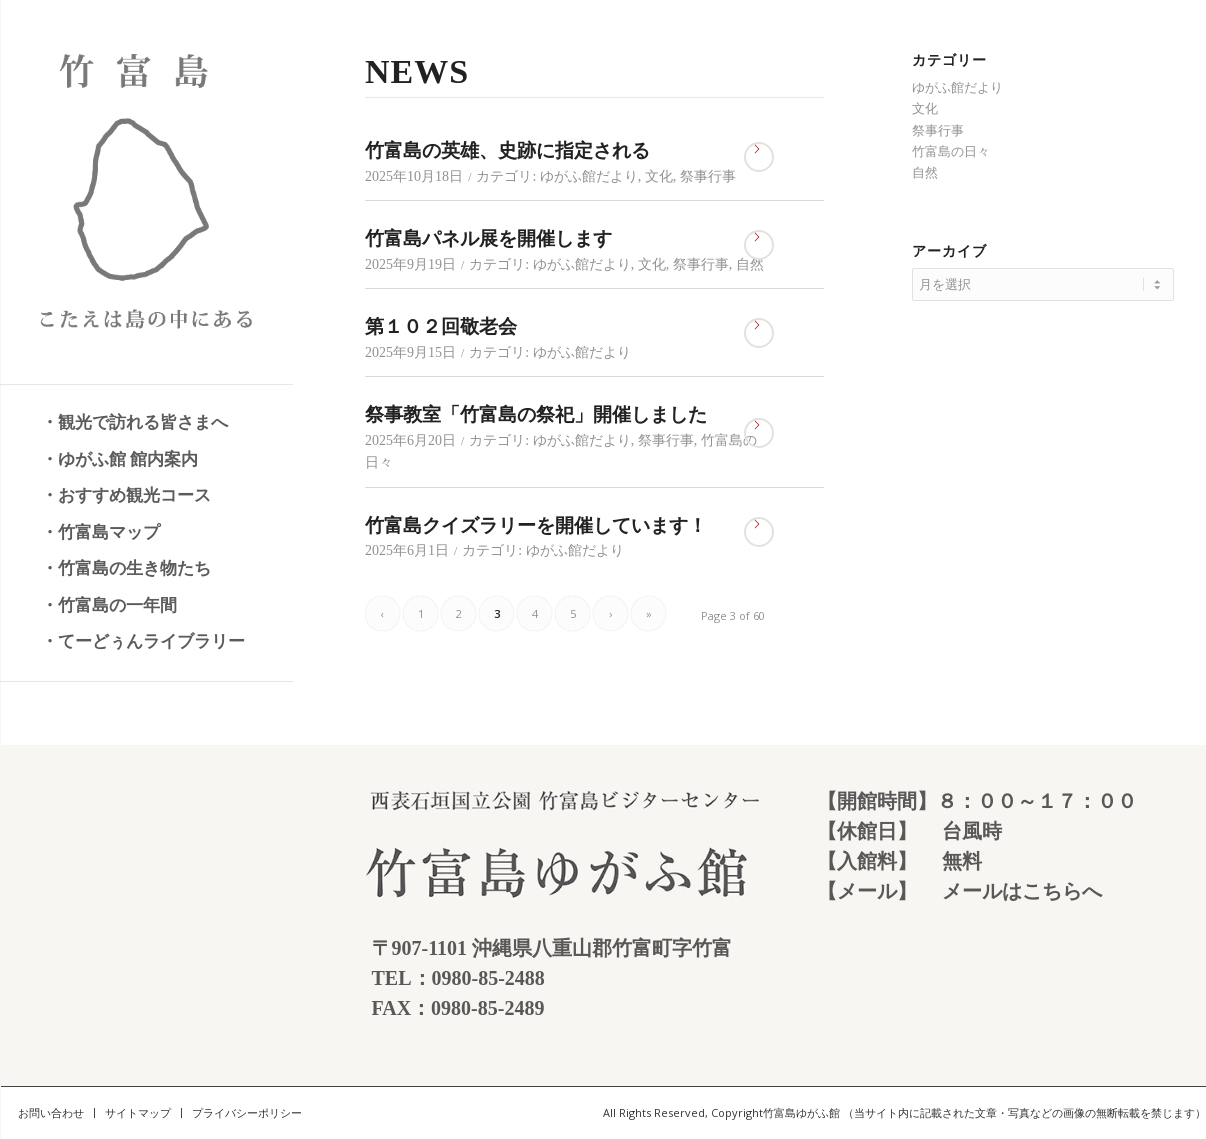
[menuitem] (145, 423)
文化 (659, 176)
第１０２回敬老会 (441, 326)
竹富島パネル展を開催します (488, 238)
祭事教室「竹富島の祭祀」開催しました (536, 414)
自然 (750, 264)
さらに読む (759, 157)
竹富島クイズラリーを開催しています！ (536, 525)
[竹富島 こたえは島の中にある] (146, 192)
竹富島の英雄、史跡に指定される (507, 150)
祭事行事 (708, 176)
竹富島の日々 (951, 151)
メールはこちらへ (1022, 891)
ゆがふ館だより (589, 176)
